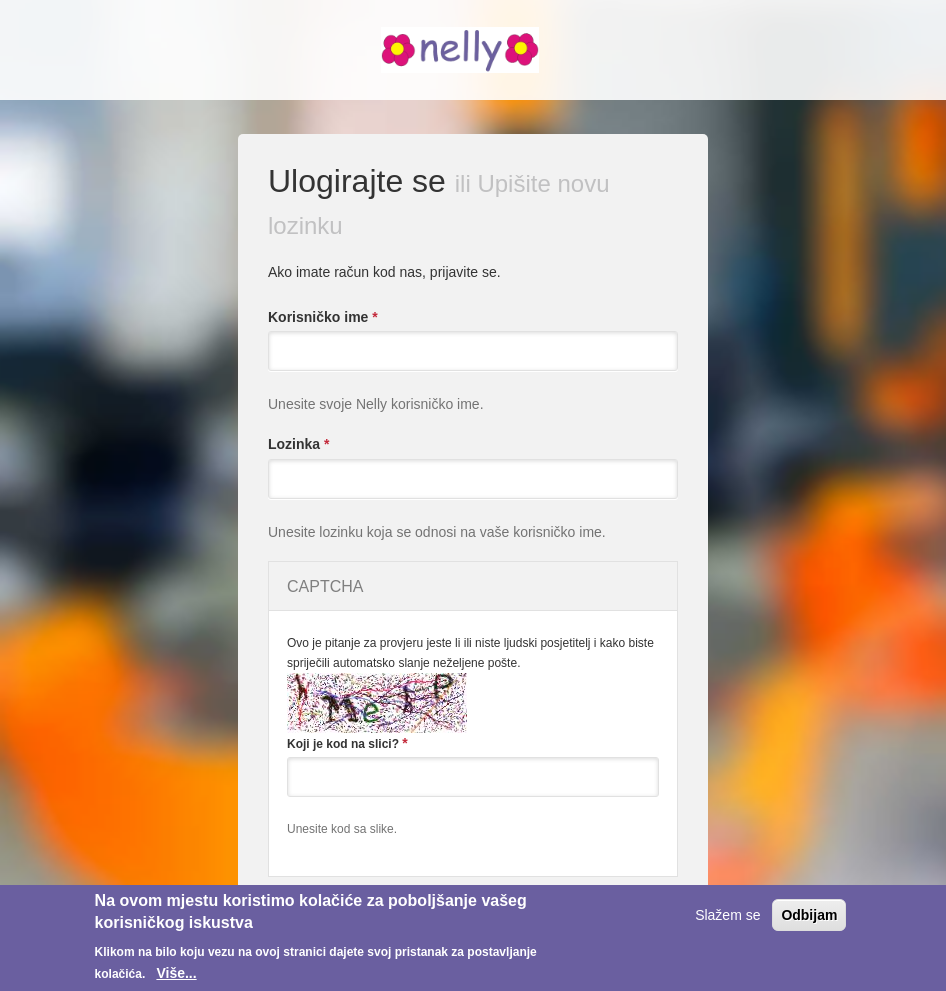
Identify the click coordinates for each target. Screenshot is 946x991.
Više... (176, 973)
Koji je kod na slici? (347, 743)
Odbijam (809, 915)
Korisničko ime (323, 317)
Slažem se (727, 915)
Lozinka (298, 444)
